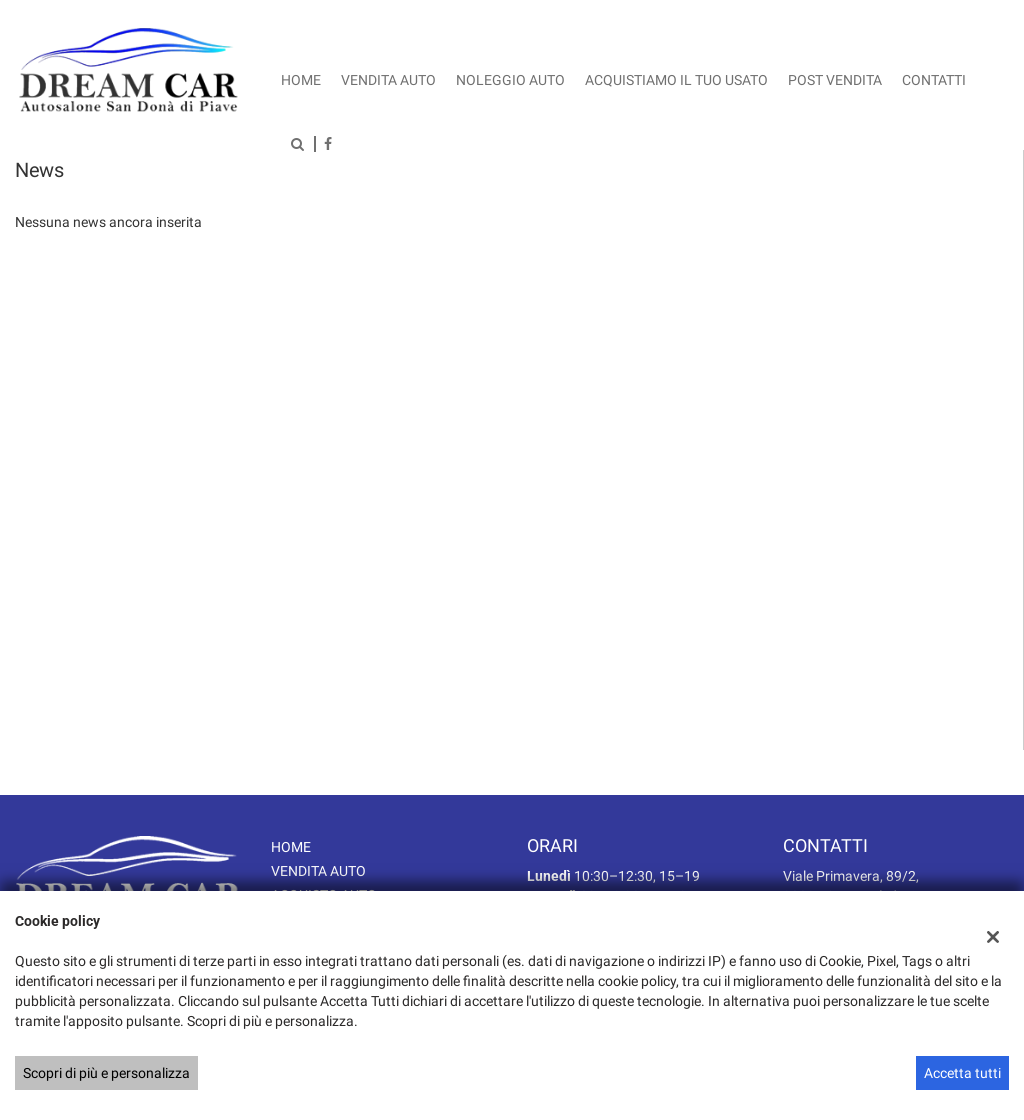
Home (301, 80)
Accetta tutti (962, 1073)
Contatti (934, 80)
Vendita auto (388, 80)
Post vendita (835, 80)
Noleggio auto (510, 80)
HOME (291, 847)
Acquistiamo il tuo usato (676, 80)
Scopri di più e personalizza (106, 1073)
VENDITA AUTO (318, 871)
